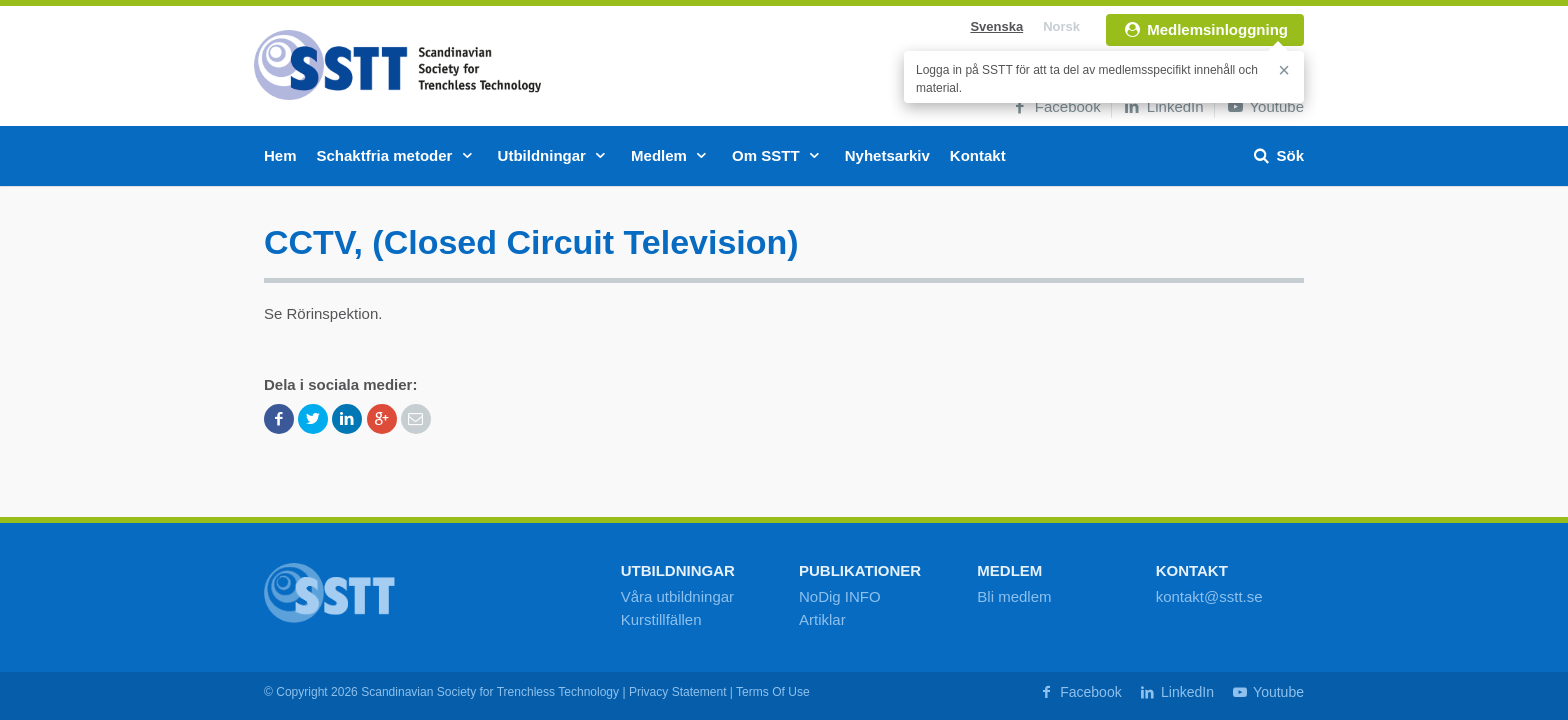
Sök (1277, 155)
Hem (280, 155)
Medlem (671, 155)
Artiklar (822, 619)
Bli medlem (1014, 596)
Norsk (1061, 26)
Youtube (1264, 106)
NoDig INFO (840, 596)
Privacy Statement (678, 692)
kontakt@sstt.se (1209, 596)
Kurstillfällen (661, 619)
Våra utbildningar (677, 596)
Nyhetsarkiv (887, 155)
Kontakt (978, 155)
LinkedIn (1163, 106)
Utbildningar (555, 155)
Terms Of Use (773, 692)
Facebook (1055, 106)
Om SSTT (778, 155)
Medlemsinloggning (1205, 29)
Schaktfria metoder (397, 155)
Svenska (996, 26)
